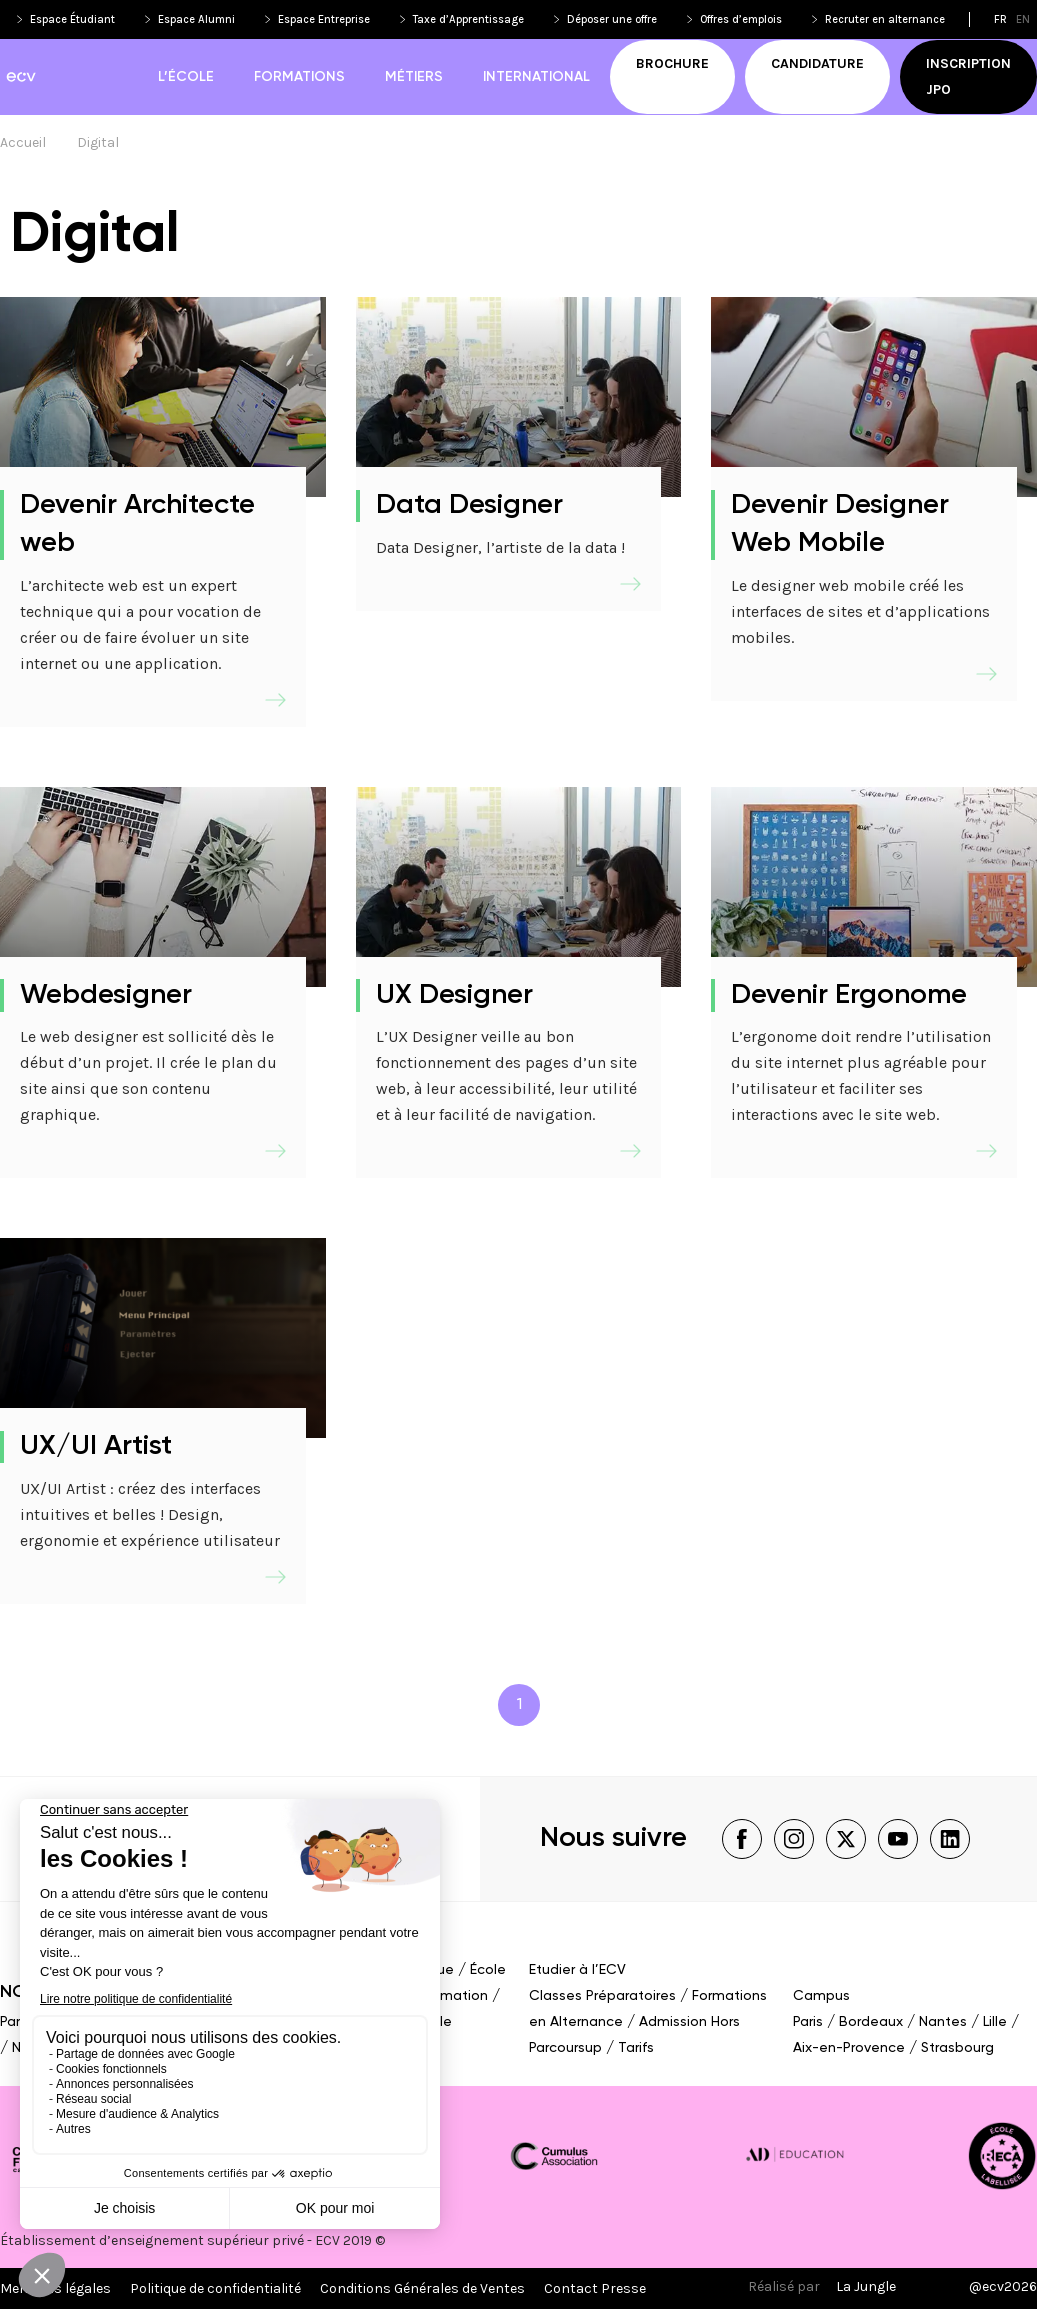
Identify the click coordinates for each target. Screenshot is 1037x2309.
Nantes (943, 2022)
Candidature (817, 63)
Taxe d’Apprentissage (468, 19)
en (1023, 19)
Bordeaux (871, 2022)
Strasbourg (957, 2048)
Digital (98, 142)
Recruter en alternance (885, 19)
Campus (821, 1996)
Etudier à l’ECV (577, 1970)
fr (1000, 19)
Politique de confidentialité (215, 2288)
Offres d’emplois (741, 19)
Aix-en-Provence (849, 2048)
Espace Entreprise (324, 19)
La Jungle (866, 2286)
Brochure (672, 63)
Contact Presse (595, 2288)
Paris (15, 2022)
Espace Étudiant (72, 19)
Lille (995, 2022)
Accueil (23, 142)
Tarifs (636, 2048)
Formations (299, 77)
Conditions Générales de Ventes (422, 2288)
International (536, 77)
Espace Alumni (196, 19)
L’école (186, 77)
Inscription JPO (968, 76)
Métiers (414, 77)
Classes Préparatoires (602, 1996)
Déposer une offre (612, 19)
